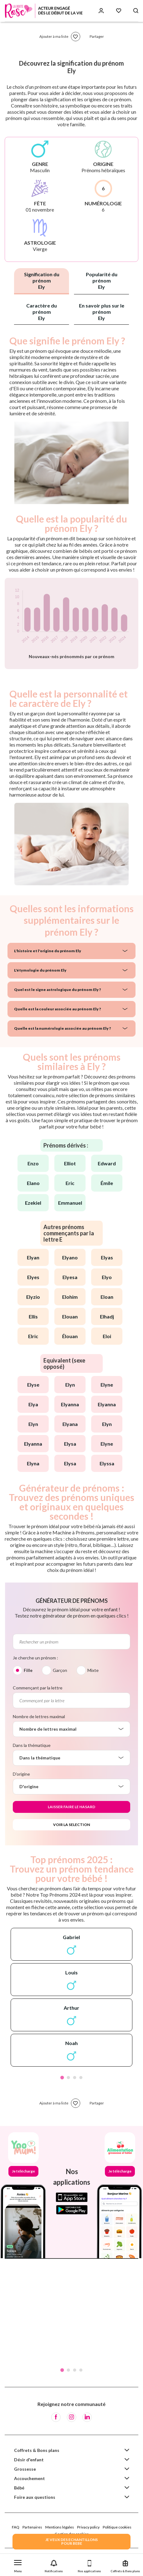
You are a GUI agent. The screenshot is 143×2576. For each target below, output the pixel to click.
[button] (18, 2565)
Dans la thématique (32, 1745)
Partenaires (32, 2527)
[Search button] (135, 11)
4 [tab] (80, 2077)
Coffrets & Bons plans (36, 2450)
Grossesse (25, 2469)
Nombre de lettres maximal (39, 1716)
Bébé (19, 2487)
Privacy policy (88, 2527)
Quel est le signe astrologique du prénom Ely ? (57, 989)
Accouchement (29, 2478)
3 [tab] (74, 2077)
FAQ (15, 2527)
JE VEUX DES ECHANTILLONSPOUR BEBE (71, 2541)
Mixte (93, 1670)
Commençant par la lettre (37, 1687)
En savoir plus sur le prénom (101, 312)
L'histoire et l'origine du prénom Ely (47, 950)
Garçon (60, 1670)
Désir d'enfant (29, 2459)
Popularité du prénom (101, 280)
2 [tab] (68, 2077)
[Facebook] (56, 2417)
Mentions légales (59, 2527)
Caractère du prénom (41, 312)
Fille (28, 1670)
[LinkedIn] (87, 2417)
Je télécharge (23, 2171)
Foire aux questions (34, 2497)
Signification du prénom (41, 280)
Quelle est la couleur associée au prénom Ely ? (57, 1009)
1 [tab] (62, 2077)
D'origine (21, 1774)
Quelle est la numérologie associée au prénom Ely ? (62, 1028)
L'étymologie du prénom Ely (40, 970)
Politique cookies (117, 2527)
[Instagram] (71, 2417)
